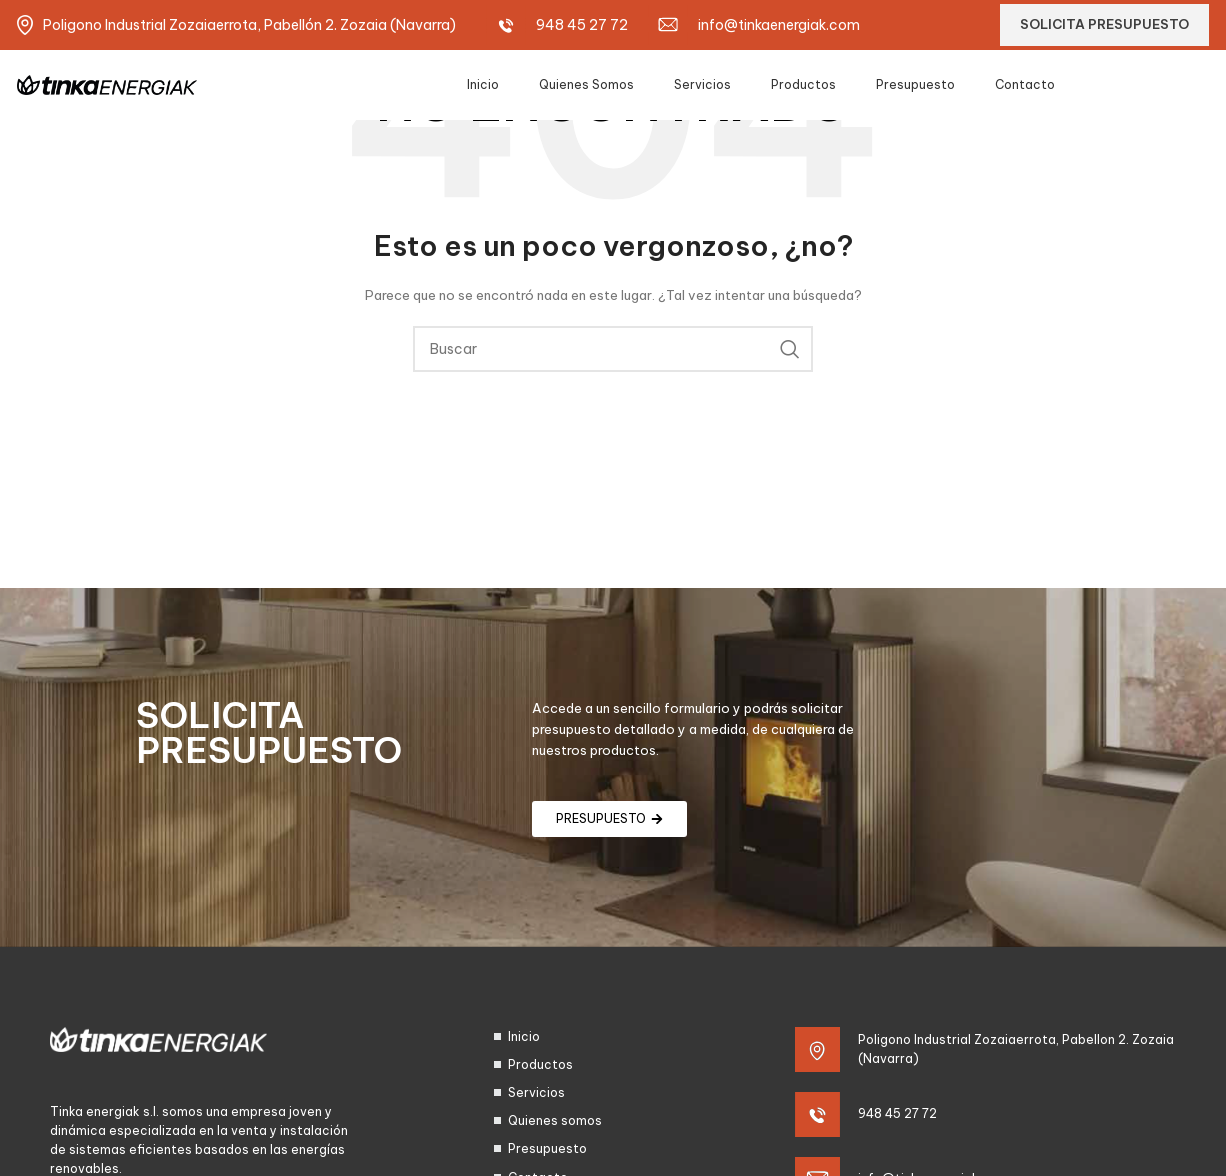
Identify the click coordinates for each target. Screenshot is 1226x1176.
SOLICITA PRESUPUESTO (1104, 24)
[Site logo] (107, 83)
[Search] (613, 349)
